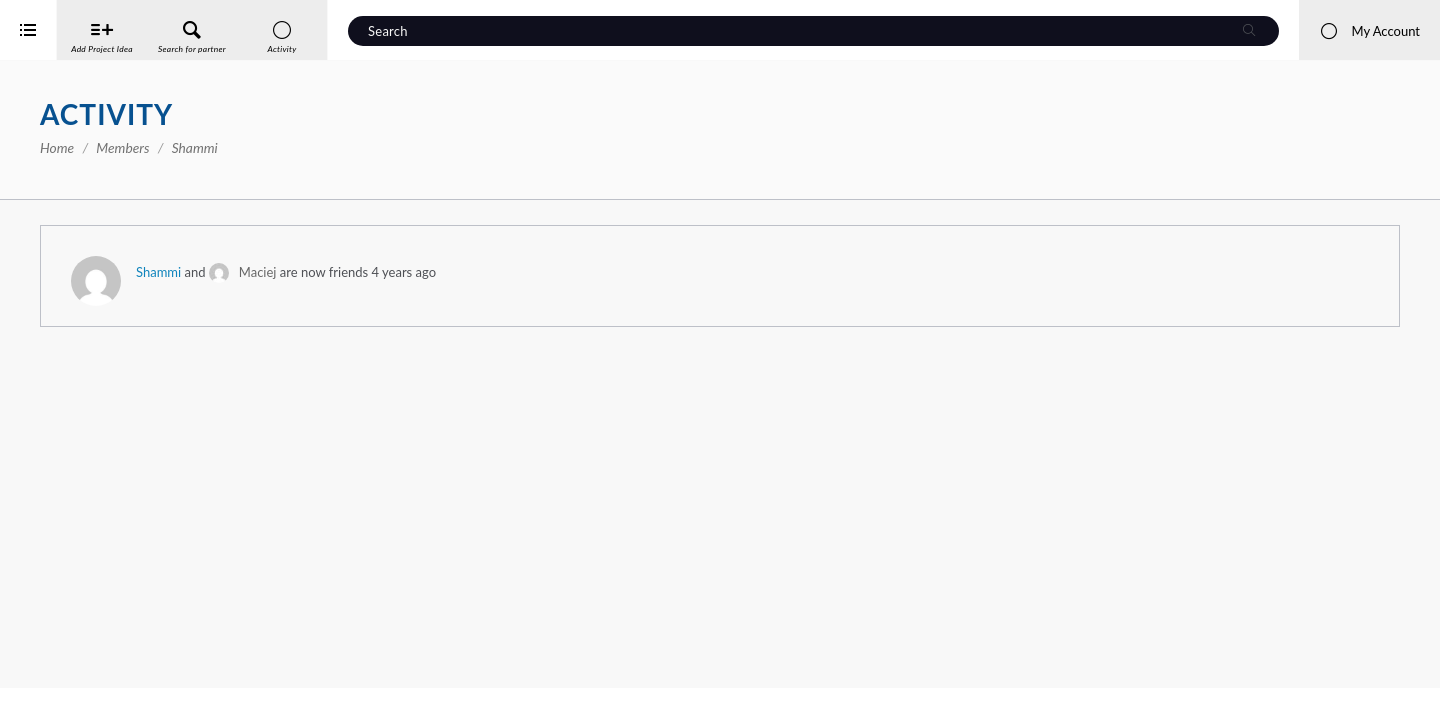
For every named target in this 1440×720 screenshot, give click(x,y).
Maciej (548, 272)
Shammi (448, 272)
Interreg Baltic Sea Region (83, 674)
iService (60, 691)
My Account (1369, 31)
